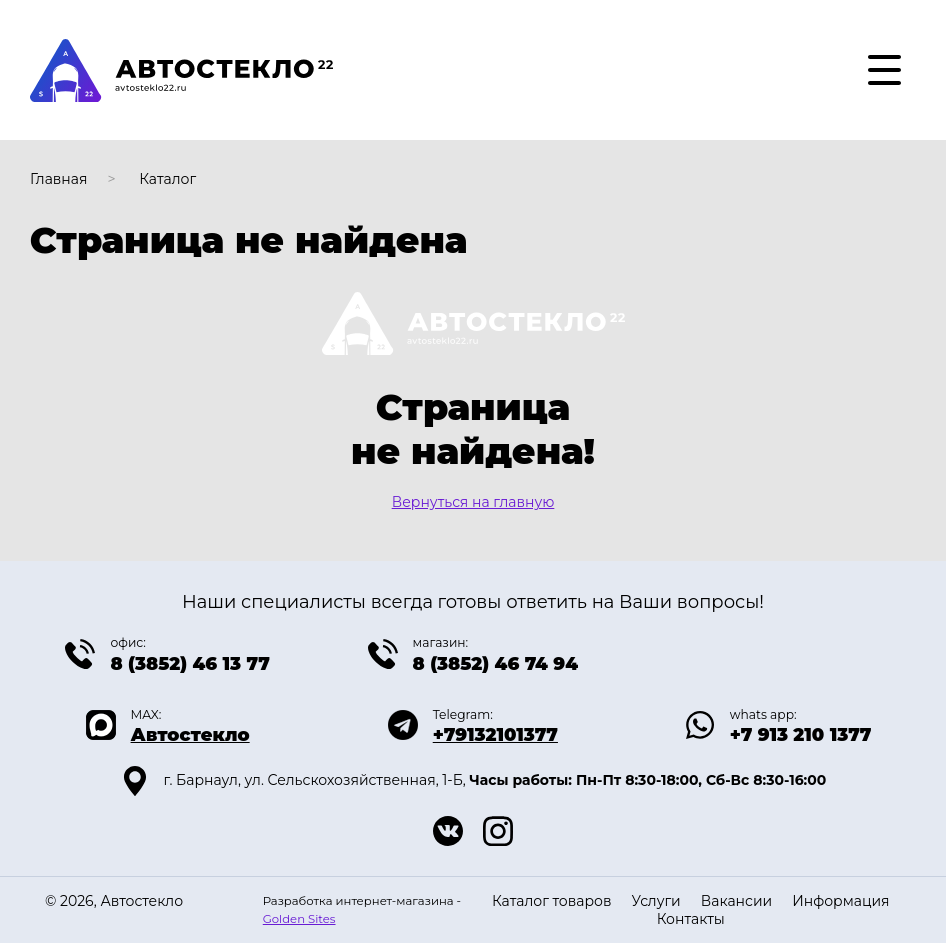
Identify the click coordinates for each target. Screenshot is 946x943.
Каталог (167, 179)
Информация (840, 901)
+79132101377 (495, 735)
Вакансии (736, 901)
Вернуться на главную (473, 502)
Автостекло (190, 735)
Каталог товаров (552, 901)
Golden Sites (299, 919)
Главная (58, 179)
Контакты (691, 919)
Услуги (655, 901)
